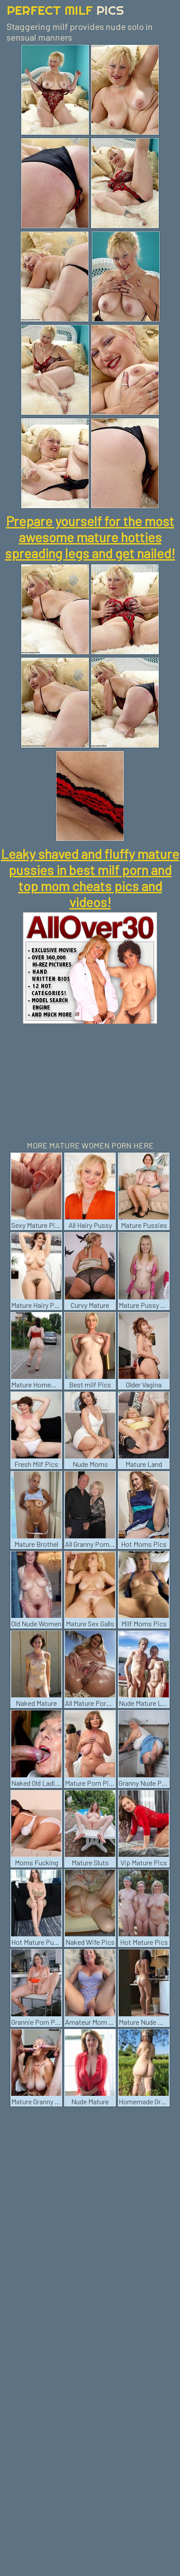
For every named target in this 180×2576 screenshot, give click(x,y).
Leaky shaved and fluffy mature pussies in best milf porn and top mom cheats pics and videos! (90, 878)
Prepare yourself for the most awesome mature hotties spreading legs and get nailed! (90, 537)
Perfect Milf (65, 10)
